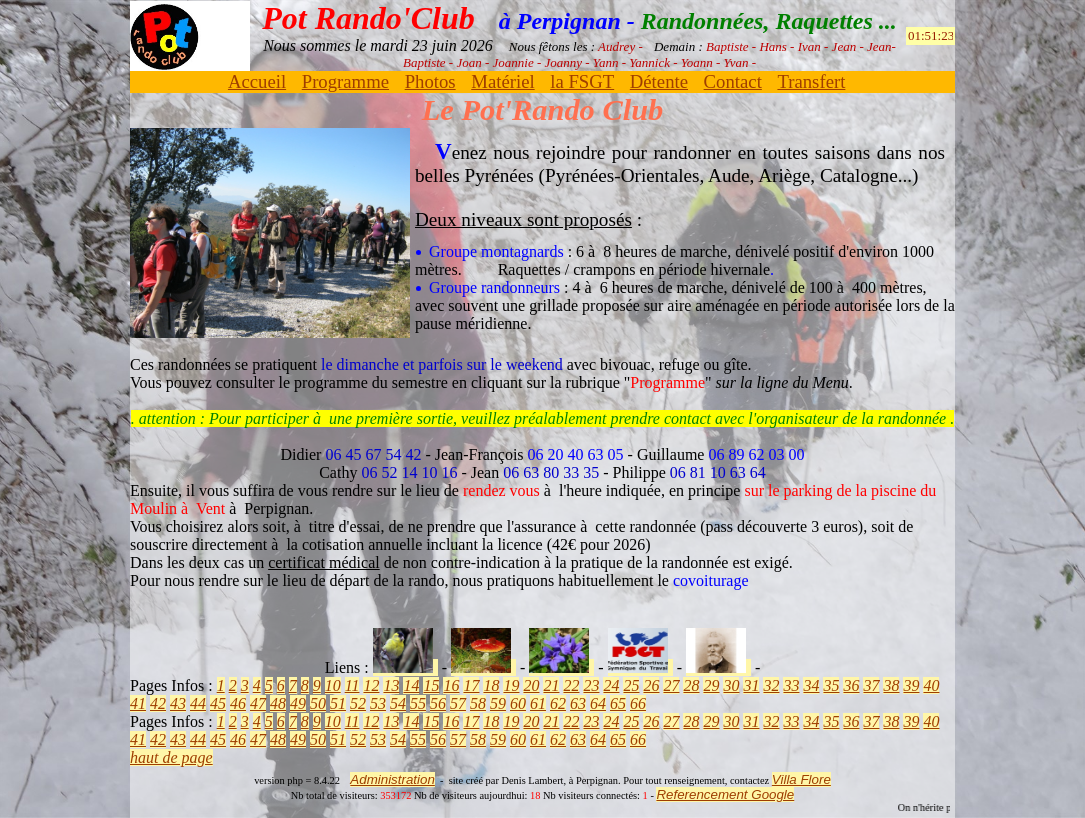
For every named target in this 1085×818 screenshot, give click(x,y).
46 (238, 703)
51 (338, 703)
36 (851, 685)
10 (333, 685)
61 (538, 703)
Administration (392, 779)
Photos (430, 81)
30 (731, 685)
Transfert (811, 81)
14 (411, 685)
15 (431, 685)
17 (471, 685)
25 (631, 685)
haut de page (171, 757)
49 (298, 703)
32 (771, 685)
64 (598, 703)
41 (138, 703)
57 (458, 703)
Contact (733, 81)
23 (591, 685)
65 (618, 703)
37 (871, 685)
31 (751, 685)
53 (378, 703)
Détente (659, 81)
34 (811, 685)
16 (451, 685)
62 (558, 703)
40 (931, 685)
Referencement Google (725, 794)
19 (511, 685)
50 (318, 703)
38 (891, 685)
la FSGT (582, 81)
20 (531, 685)
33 (791, 685)
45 (218, 703)
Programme (345, 81)
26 (651, 685)
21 (551, 685)
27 (671, 685)
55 (418, 703)
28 (691, 685)
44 (198, 703)
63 (578, 703)
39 (911, 685)
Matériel (502, 81)
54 (398, 703)
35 (831, 685)
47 (258, 703)
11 (352, 685)
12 (371, 685)
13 (391, 685)
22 (571, 685)
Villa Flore (801, 779)
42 (158, 703)
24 (611, 685)
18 (491, 685)
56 (438, 703)
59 (498, 703)
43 (178, 703)
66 (638, 703)
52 (358, 703)
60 (518, 703)
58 (478, 703)
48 (278, 703)
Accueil (257, 81)
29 (711, 685)
